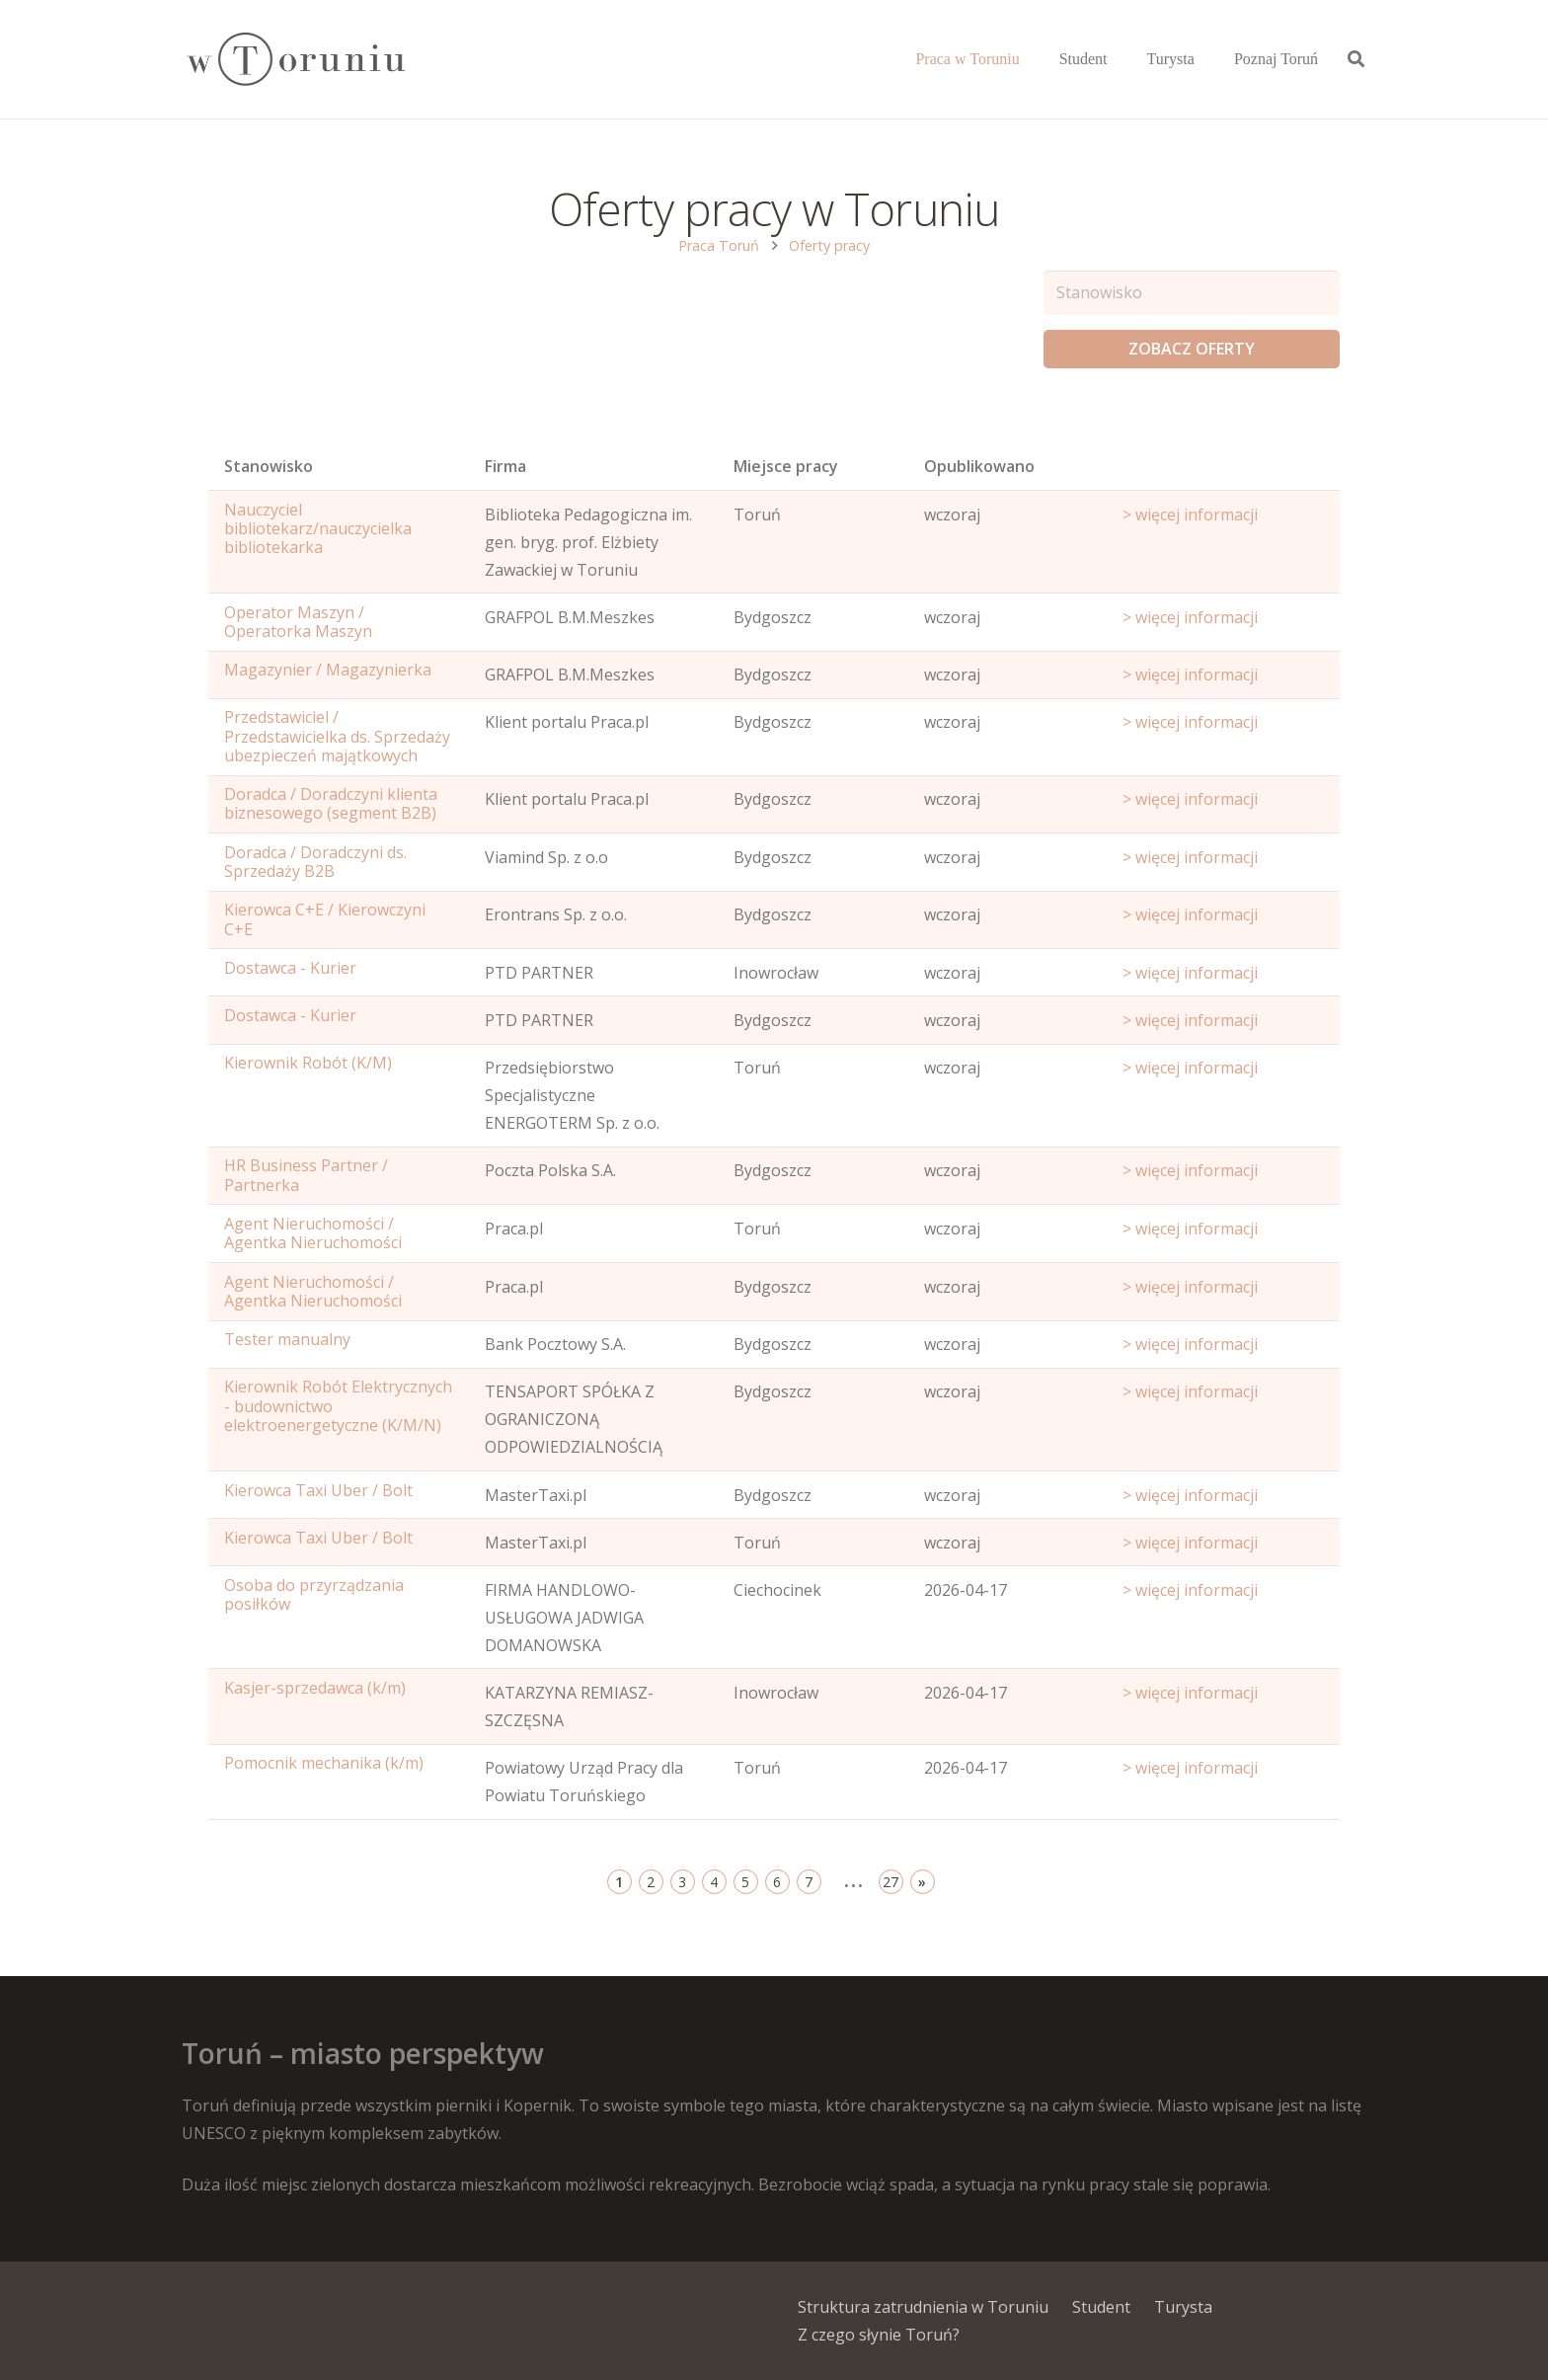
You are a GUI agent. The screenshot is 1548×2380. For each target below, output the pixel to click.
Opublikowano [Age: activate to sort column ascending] (979, 466)
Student (1101, 2307)
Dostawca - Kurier (290, 968)
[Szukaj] (1356, 60)
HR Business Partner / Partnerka (306, 1174)
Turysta (1183, 2307)
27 (890, 1881)
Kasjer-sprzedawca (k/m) (315, 1688)
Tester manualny (287, 1339)
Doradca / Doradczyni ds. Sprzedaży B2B (315, 861)
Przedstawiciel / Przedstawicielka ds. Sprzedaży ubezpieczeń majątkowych (337, 735)
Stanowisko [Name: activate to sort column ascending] (268, 466)
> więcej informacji (1190, 514)
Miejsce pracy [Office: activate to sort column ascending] (786, 466)
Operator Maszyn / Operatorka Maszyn (298, 621)
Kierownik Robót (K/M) (308, 1062)
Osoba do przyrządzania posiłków (314, 1594)
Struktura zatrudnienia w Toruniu (923, 2307)
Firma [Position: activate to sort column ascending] (505, 466)
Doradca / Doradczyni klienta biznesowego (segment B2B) (330, 803)
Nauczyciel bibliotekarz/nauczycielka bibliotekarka (318, 528)
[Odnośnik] (295, 60)
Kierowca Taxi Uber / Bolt (318, 1490)
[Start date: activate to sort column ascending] (1223, 471)
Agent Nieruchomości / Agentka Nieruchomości (313, 1233)
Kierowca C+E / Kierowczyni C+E (325, 919)
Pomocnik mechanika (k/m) (324, 1763)
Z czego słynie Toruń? (879, 2334)
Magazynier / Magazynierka (327, 669)
